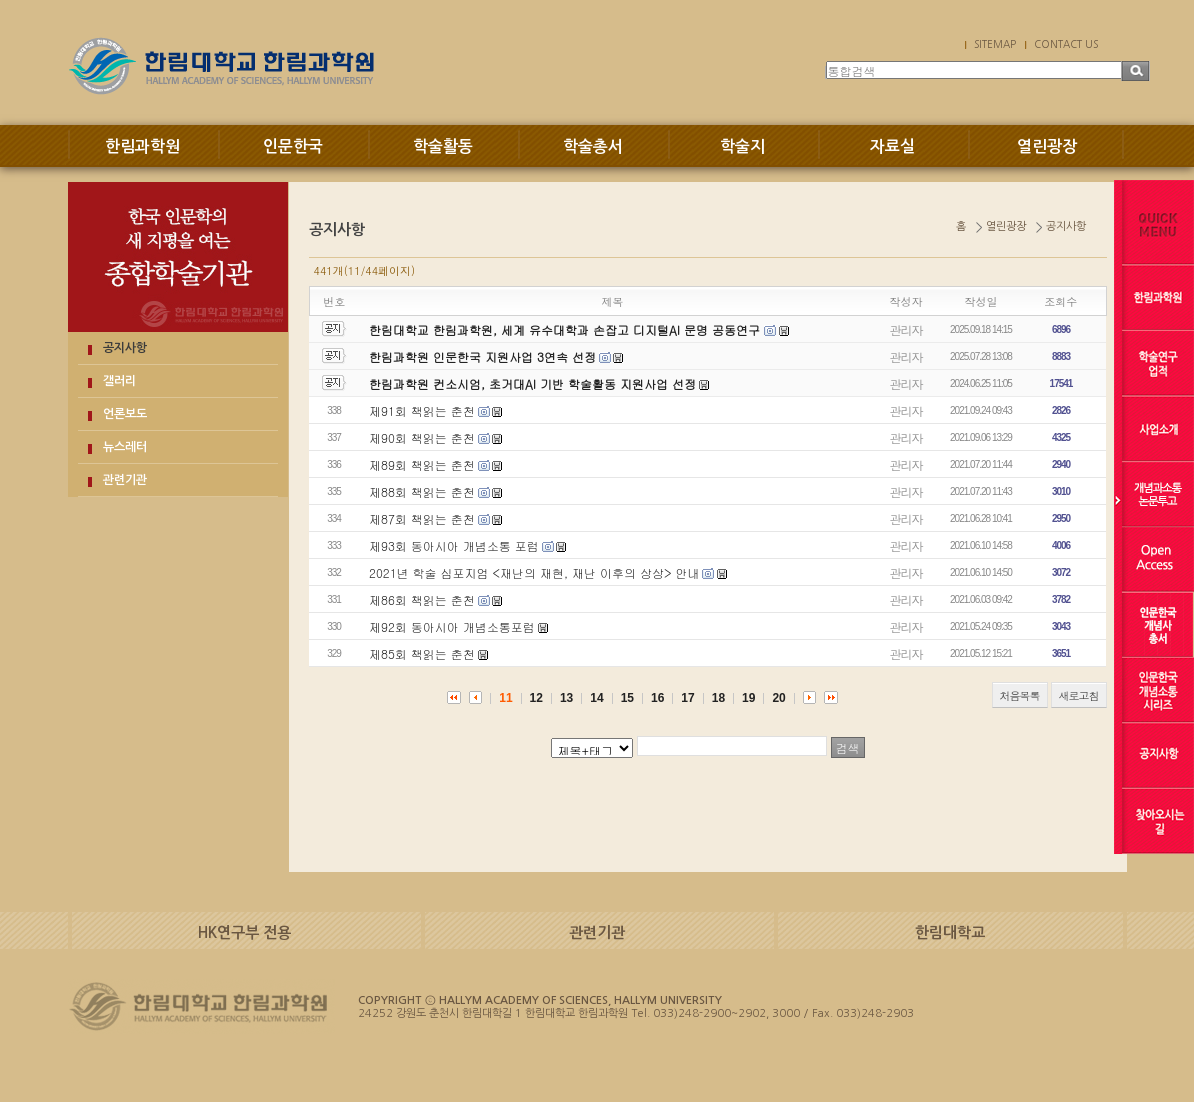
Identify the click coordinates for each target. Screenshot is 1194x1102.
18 (718, 698)
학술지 (742, 146)
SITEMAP (995, 44)
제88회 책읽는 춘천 (422, 491)
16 (657, 698)
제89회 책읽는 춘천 (422, 464)
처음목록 (1020, 695)
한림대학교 (950, 932)
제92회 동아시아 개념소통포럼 (452, 626)
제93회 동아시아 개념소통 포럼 (454, 545)
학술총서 (593, 146)
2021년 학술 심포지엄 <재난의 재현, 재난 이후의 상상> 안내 (534, 572)
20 (778, 698)
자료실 (892, 146)
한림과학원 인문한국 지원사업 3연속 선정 (482, 356)
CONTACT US (1066, 44)
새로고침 (1079, 695)
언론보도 (125, 414)
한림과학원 (142, 146)
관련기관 (125, 480)
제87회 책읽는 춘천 (422, 518)
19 (748, 698)
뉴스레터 (125, 447)
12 (536, 698)
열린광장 (1047, 146)
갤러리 (119, 381)
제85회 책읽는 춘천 (422, 653)
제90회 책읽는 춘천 (422, 437)
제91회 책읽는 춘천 (422, 410)
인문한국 (293, 146)
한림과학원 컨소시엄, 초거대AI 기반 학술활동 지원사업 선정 (532, 383)
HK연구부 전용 (244, 932)
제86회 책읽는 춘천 (422, 599)
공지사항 (125, 348)
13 (566, 698)
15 (627, 698)
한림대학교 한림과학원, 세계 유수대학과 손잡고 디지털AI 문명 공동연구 (566, 329)
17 (687, 698)
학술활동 (443, 146)
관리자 (906, 329)
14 (596, 698)
